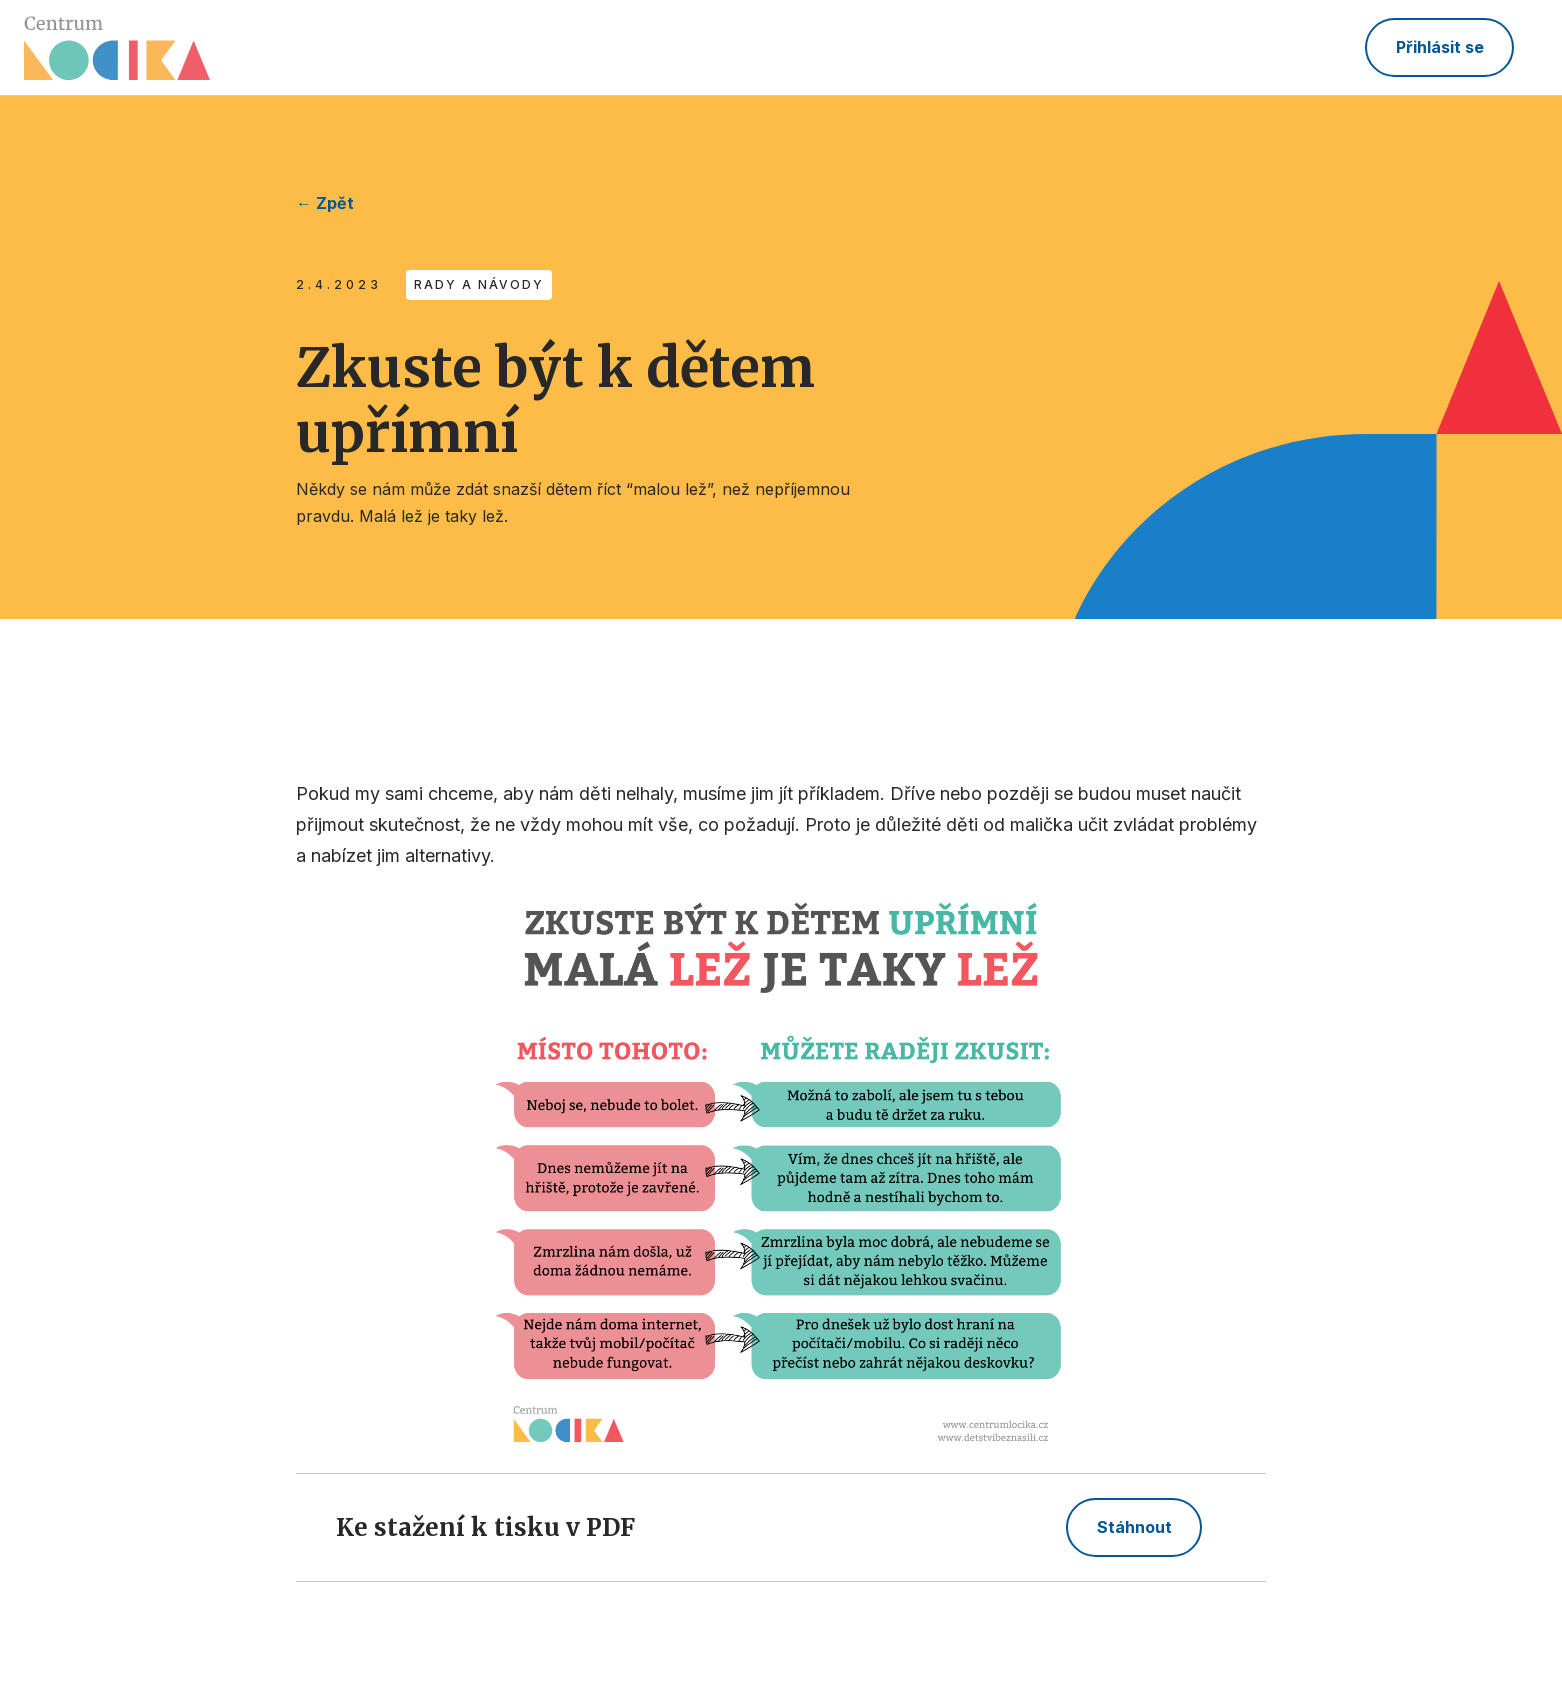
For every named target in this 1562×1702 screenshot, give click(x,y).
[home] (117, 48)
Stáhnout (1134, 1527)
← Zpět (325, 203)
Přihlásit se (1440, 47)
